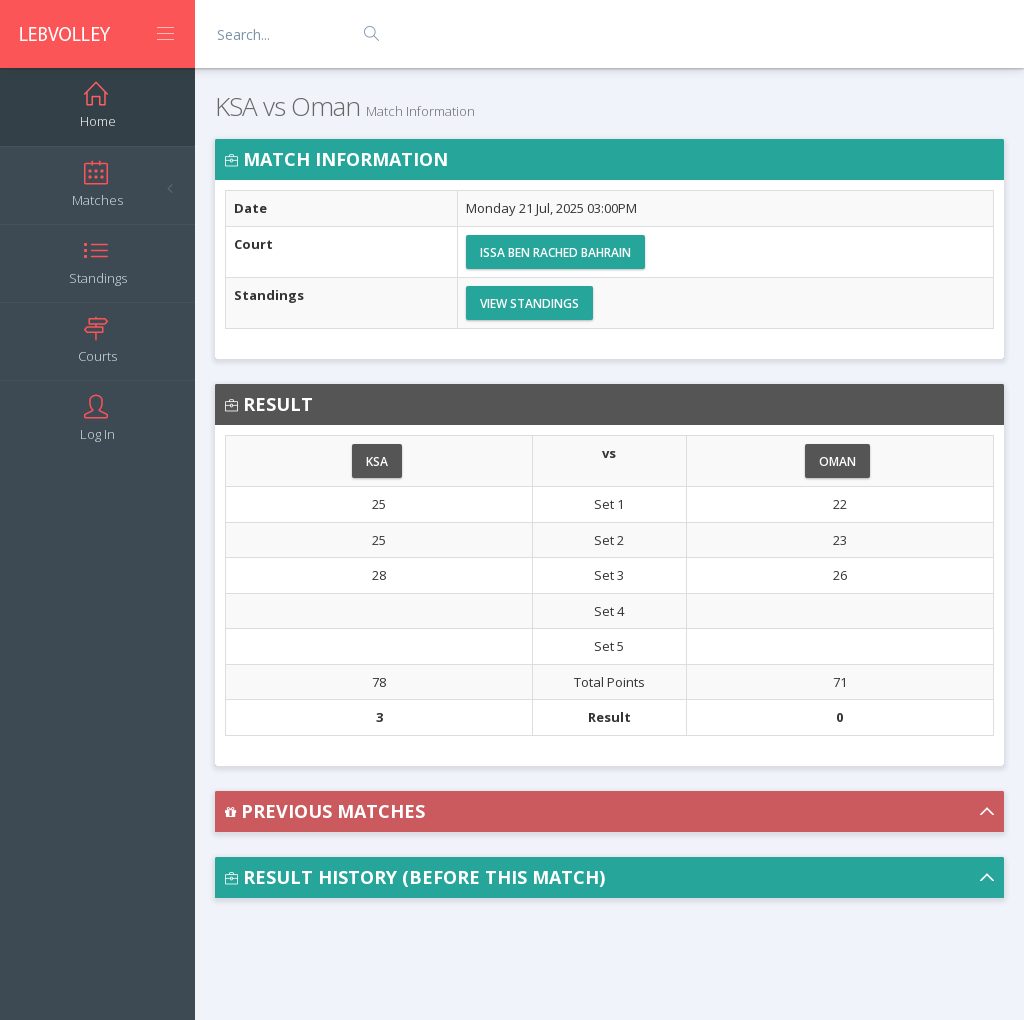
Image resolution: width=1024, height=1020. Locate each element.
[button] (609, 811)
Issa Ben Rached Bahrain (555, 252)
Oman (837, 461)
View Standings (529, 303)
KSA (377, 461)
